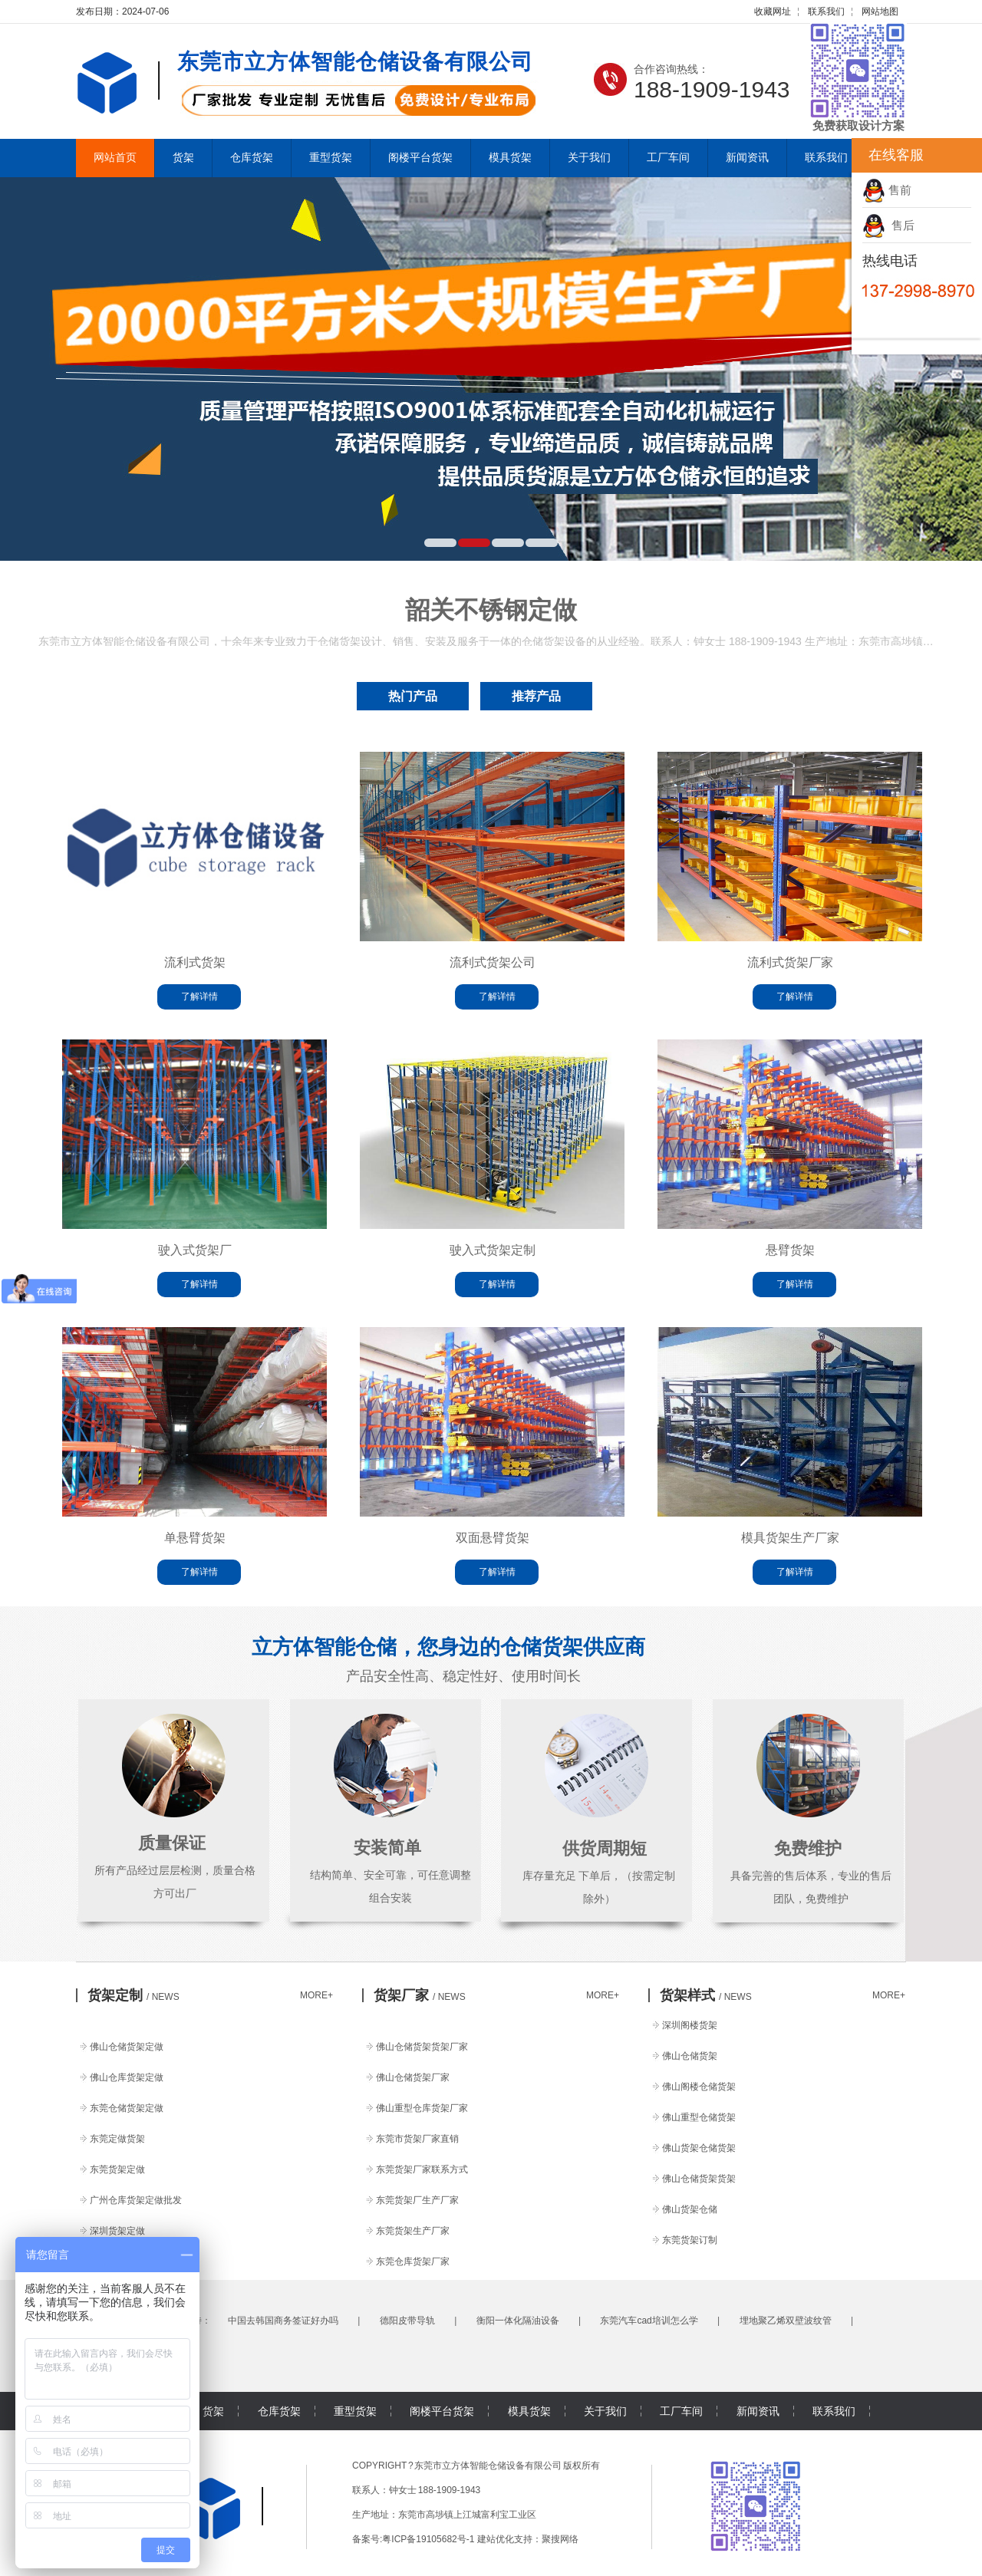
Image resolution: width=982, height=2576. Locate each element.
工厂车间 (668, 157)
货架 (183, 157)
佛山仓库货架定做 (126, 2077)
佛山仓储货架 (689, 2056)
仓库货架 (251, 157)
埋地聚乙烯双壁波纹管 (786, 2320)
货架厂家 (420, 1995)
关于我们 (589, 157)
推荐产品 (536, 696)
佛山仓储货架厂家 (413, 2077)
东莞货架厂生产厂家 (417, 2200)
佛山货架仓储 (689, 2209)
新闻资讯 (747, 157)
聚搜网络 (560, 2539)
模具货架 (510, 157)
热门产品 (412, 696)
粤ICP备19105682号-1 (428, 2539)
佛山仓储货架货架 (699, 2178)
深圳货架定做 (117, 2230)
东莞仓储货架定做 (126, 2108)
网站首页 (115, 157)
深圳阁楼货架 (689, 2025)
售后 (888, 225)
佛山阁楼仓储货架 (699, 2086)
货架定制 (133, 1995)
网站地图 (880, 11)
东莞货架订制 (689, 2240)
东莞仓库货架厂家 (413, 2261)
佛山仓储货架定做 (126, 2046)
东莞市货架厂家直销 (417, 2138)
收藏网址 (772, 11)
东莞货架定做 (117, 2169)
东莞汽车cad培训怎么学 (648, 2320)
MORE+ (316, 1995)
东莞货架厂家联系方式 (422, 2169)
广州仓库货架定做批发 (136, 2200)
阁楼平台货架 (420, 157)
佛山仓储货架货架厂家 (422, 2046)
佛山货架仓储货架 (699, 2148)
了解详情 (199, 996)
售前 (886, 189)
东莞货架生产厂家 (413, 2230)
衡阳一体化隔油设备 (517, 2320)
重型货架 (330, 157)
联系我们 (826, 11)
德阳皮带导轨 (407, 2320)
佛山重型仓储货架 (699, 2117)
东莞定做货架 (117, 2138)
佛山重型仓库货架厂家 (422, 2108)
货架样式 (706, 1995)
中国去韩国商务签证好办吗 (283, 2320)
